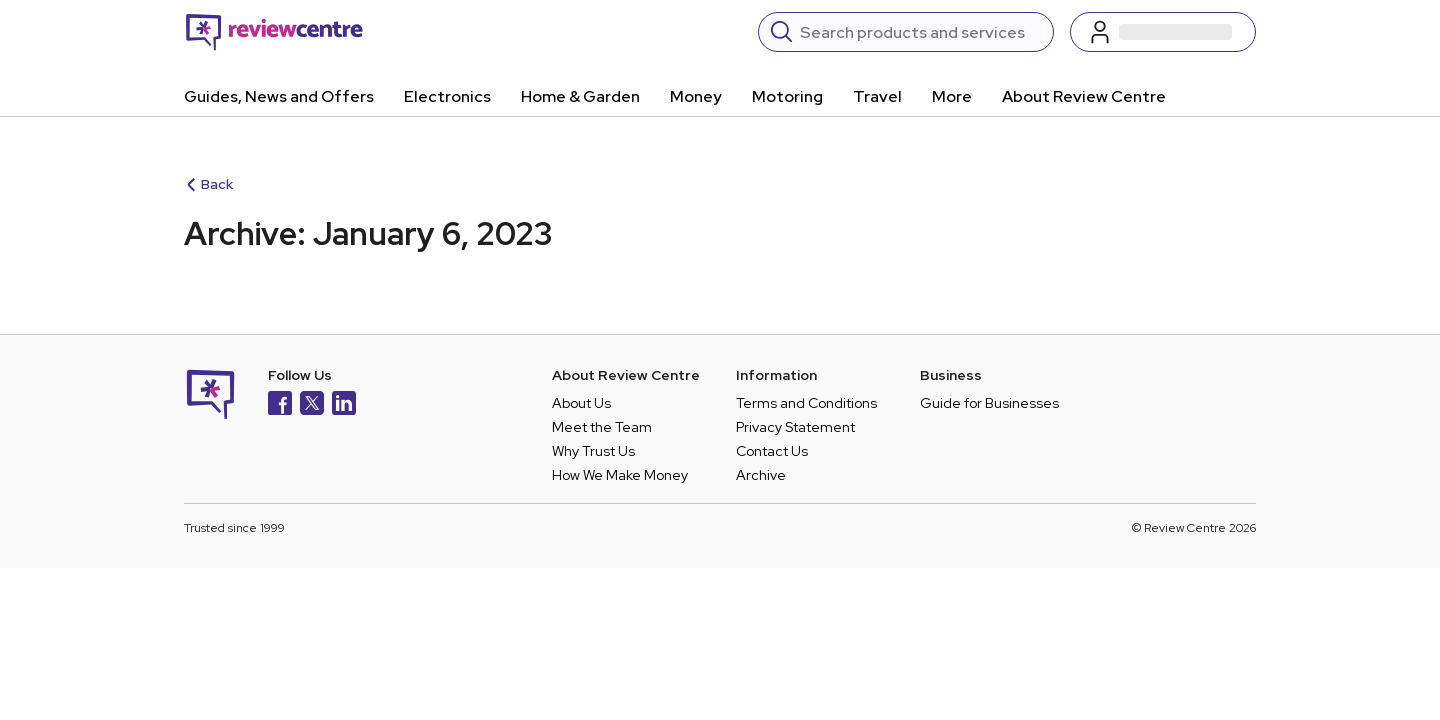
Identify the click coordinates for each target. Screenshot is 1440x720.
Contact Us (772, 451)
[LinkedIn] (344, 405)
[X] (312, 405)
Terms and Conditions (806, 403)
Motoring (787, 96)
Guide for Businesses (989, 403)
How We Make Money (620, 475)
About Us (581, 403)
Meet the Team (602, 427)
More (952, 96)
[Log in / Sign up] (1163, 32)
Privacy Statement (795, 427)
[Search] (920, 32)
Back (210, 184)
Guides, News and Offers (279, 96)
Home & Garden (580, 96)
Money (696, 96)
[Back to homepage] (274, 32)
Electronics (447, 96)
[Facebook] (280, 405)
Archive (761, 475)
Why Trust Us (593, 451)
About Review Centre (1084, 96)
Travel (877, 96)
